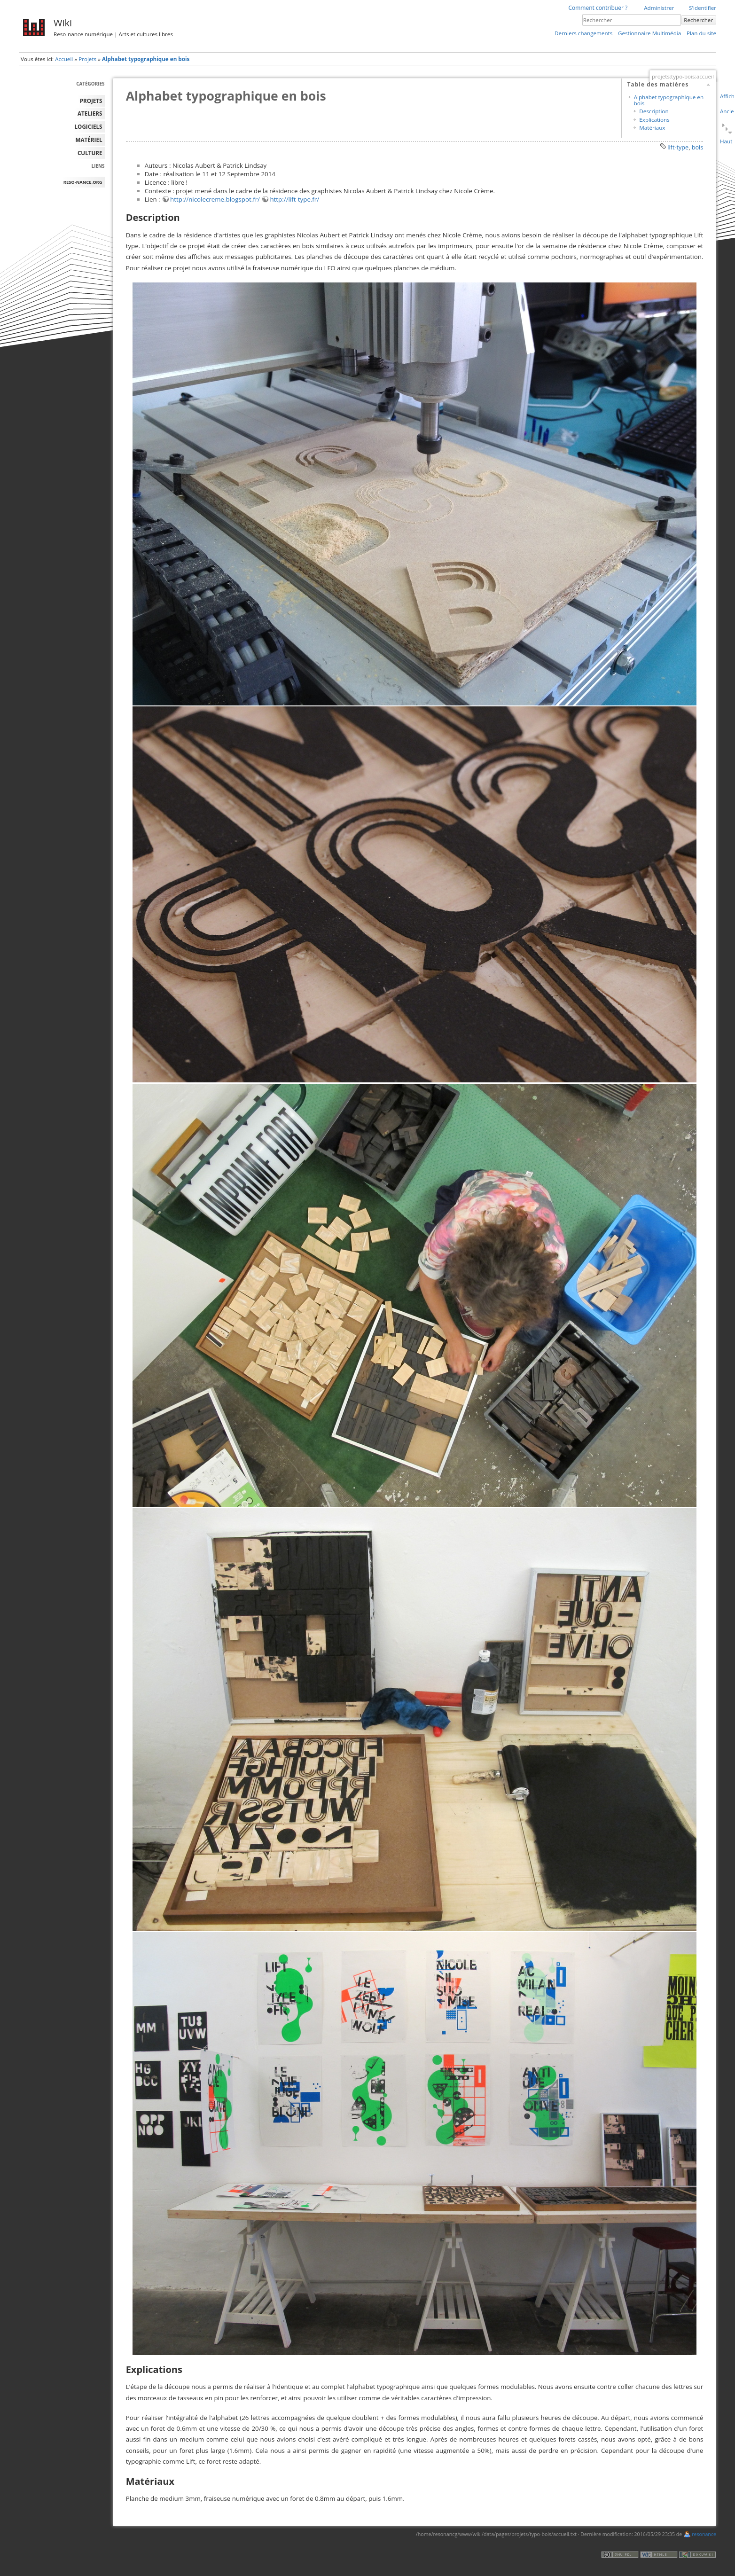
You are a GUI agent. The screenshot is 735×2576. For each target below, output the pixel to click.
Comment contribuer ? (597, 8)
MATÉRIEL (89, 139)
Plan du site (701, 33)
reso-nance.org (82, 182)
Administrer (659, 7)
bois (698, 147)
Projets (87, 59)
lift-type (677, 147)
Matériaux (652, 127)
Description (653, 111)
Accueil (64, 59)
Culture (90, 153)
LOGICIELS (88, 126)
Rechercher (698, 19)
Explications (654, 119)
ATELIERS (90, 113)
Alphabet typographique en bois (145, 59)
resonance (704, 2534)
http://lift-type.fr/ (294, 199)
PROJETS (91, 100)
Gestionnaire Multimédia (649, 33)
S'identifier (702, 7)
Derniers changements (583, 33)
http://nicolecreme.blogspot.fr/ (215, 199)
